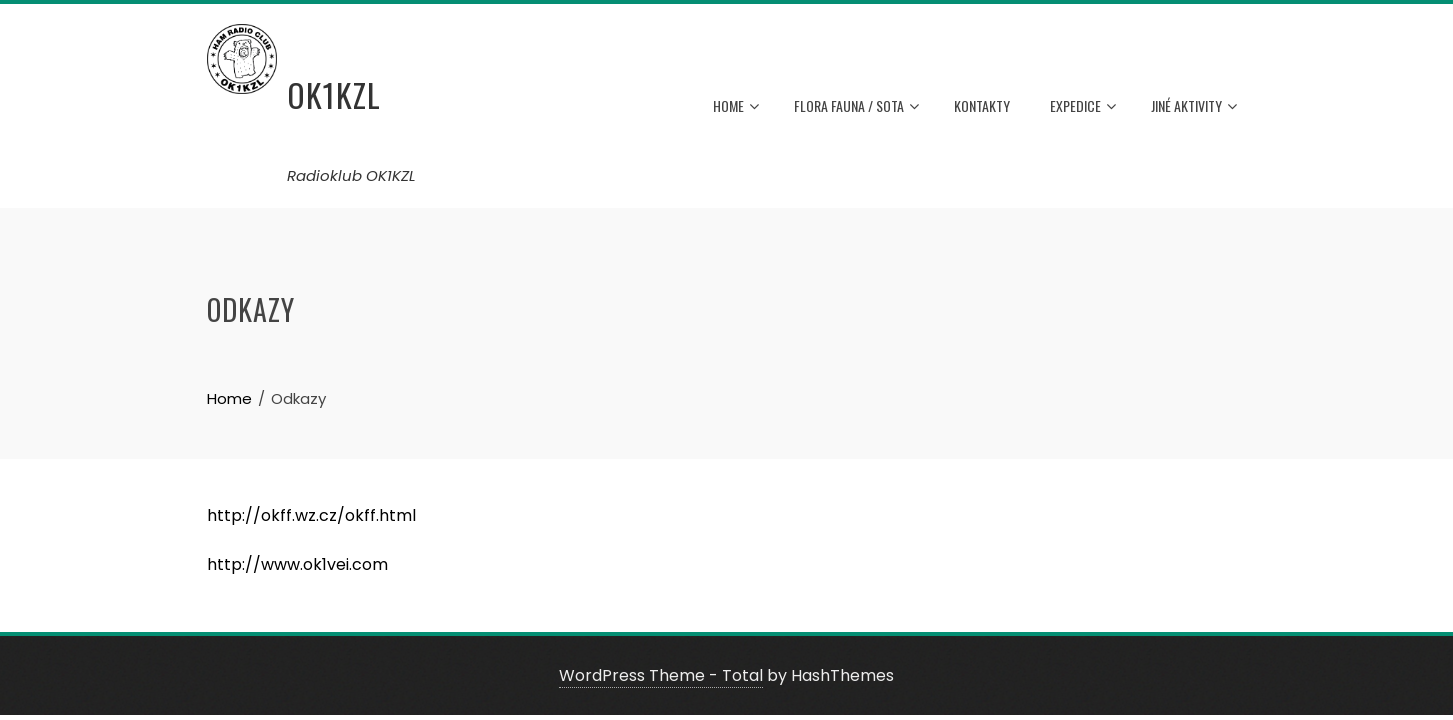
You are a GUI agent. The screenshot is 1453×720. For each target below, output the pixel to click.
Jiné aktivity (1194, 107)
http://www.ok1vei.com (297, 564)
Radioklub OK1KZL (351, 175)
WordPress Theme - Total (661, 675)
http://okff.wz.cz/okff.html (311, 515)
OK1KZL (334, 94)
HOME (736, 107)
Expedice (1083, 107)
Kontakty (982, 105)
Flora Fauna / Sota (856, 107)
